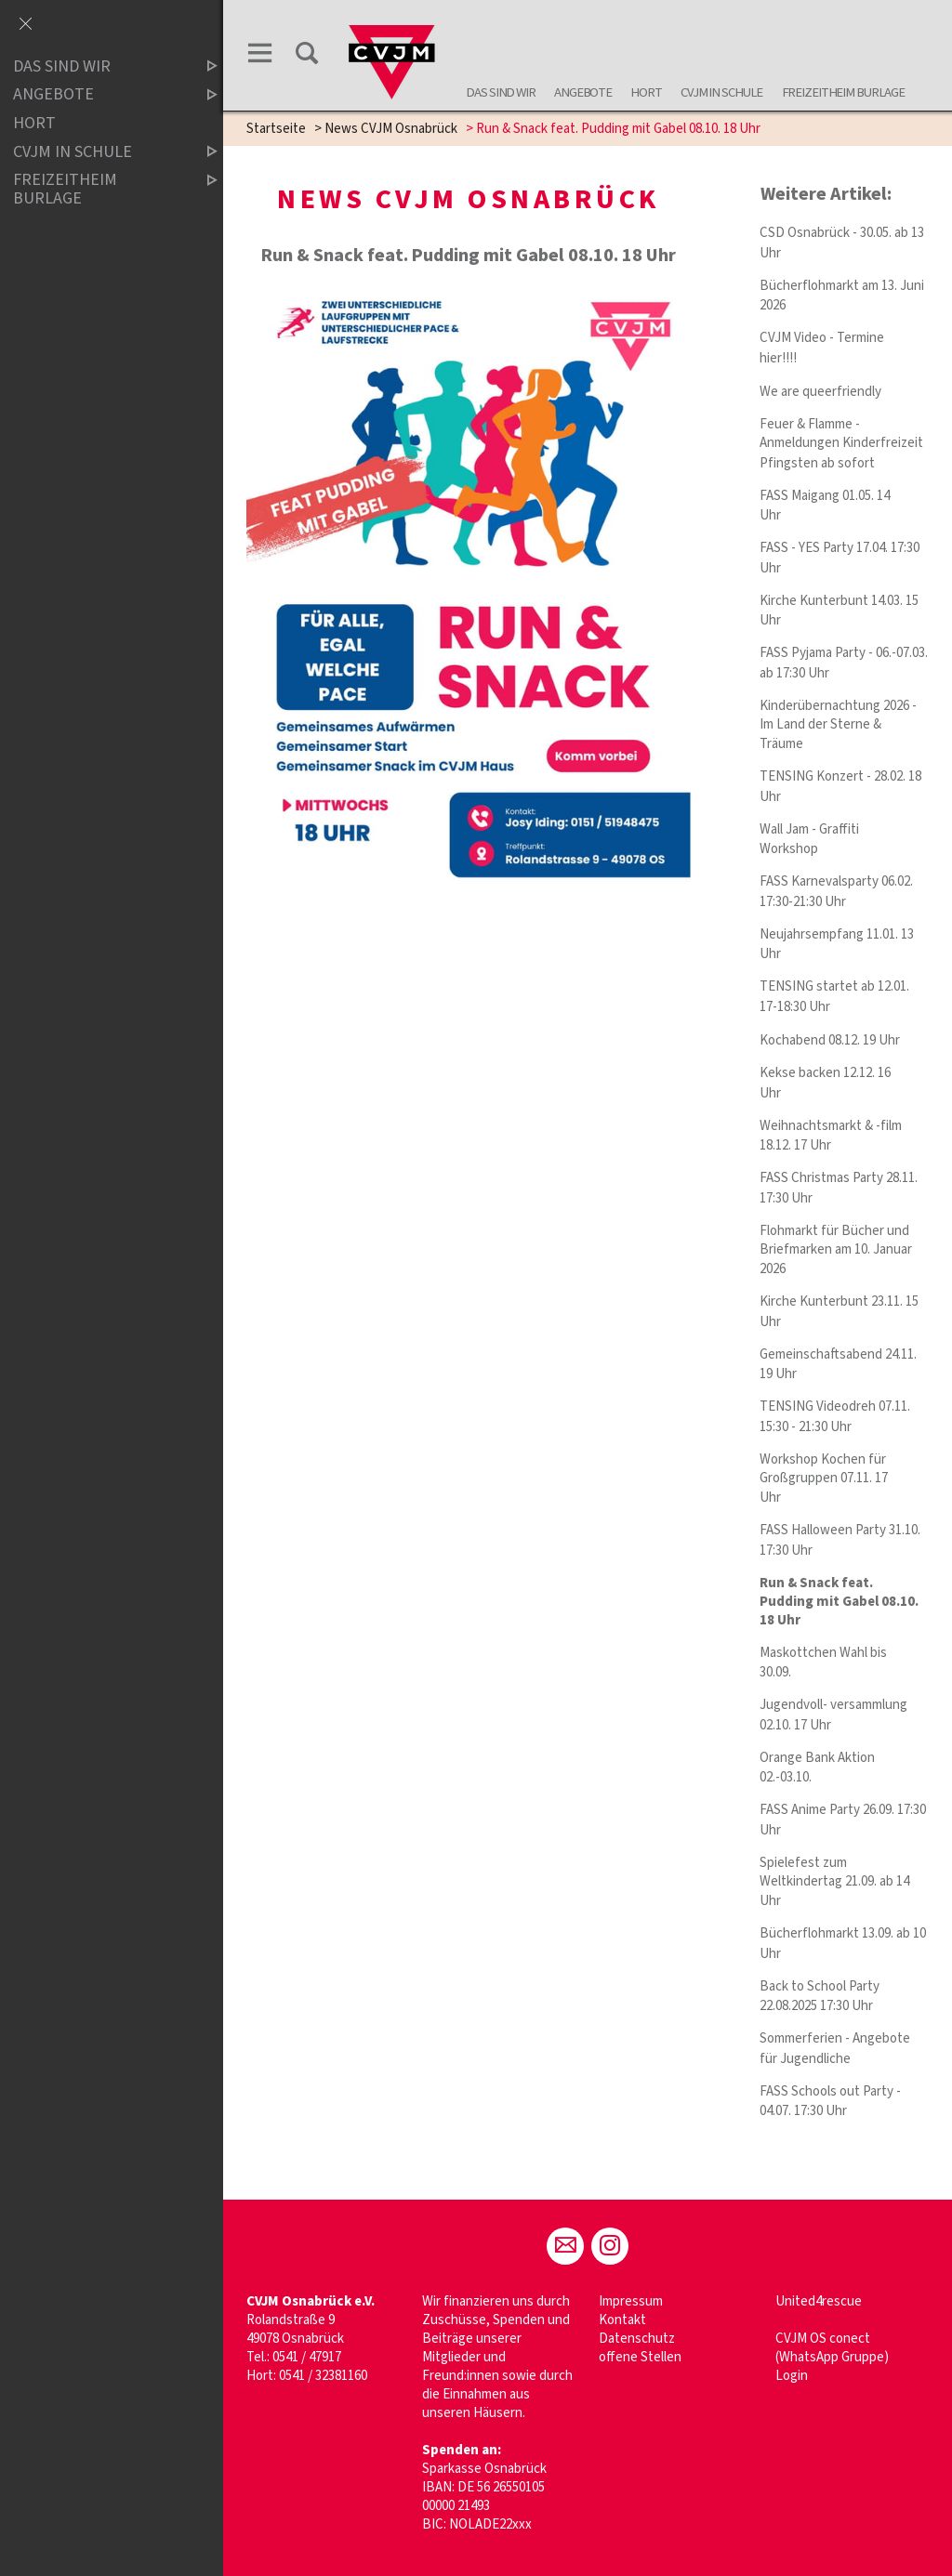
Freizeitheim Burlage (844, 92)
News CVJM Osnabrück (390, 128)
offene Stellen (640, 2357)
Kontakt (622, 2320)
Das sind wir (501, 92)
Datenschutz (637, 2338)
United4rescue (818, 2301)
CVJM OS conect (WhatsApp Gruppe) (832, 2348)
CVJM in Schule (721, 92)
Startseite (276, 128)
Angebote (583, 92)
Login (791, 2375)
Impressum (631, 2301)
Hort (646, 92)
